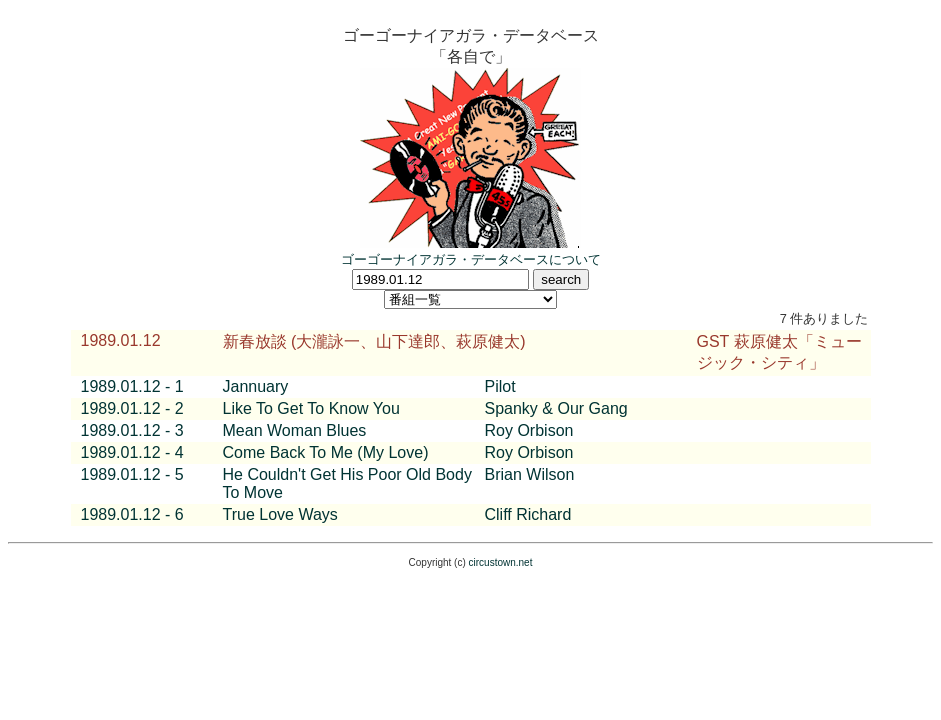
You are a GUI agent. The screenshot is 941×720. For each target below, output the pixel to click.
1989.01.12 (121, 340)
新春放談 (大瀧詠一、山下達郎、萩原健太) (374, 341)
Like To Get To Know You (311, 408)
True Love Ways (280, 514)
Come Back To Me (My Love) (326, 452)
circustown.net (501, 562)
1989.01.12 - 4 (132, 452)
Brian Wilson (530, 474)
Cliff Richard (528, 514)
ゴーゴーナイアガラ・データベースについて (471, 259)
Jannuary (256, 386)
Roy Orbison (529, 430)
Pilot (500, 386)
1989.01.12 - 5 (132, 474)
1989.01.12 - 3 (132, 430)
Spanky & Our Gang (556, 408)
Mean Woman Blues (295, 430)
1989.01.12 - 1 (132, 386)
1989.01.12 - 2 (132, 408)
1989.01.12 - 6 (132, 514)
